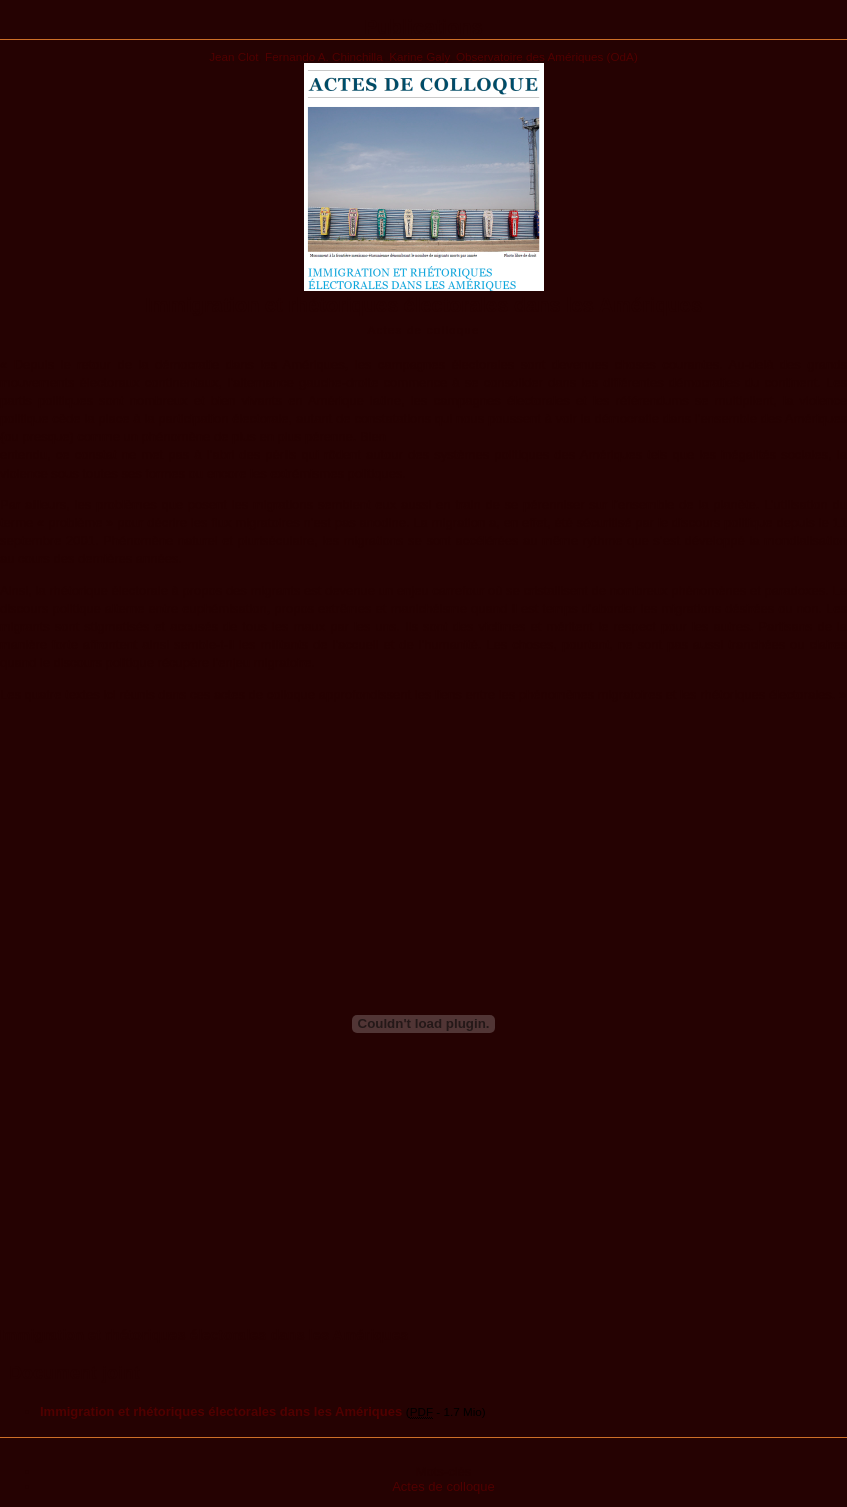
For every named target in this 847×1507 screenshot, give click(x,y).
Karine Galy (419, 56)
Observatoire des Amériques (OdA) (547, 56)
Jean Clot (233, 56)
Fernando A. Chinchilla (324, 56)
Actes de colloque (443, 1486)
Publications (423, 27)
